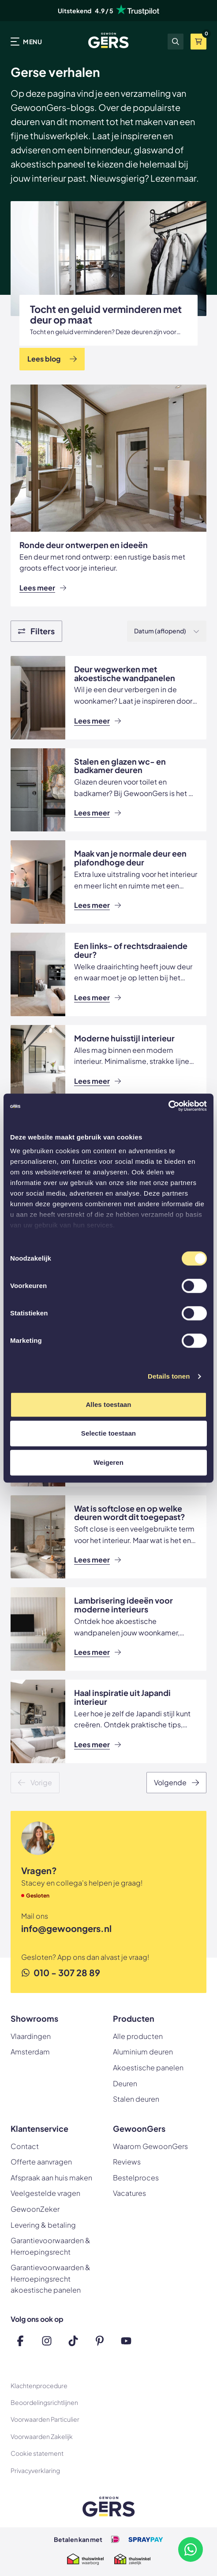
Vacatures (129, 2193)
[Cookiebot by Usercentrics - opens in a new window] (168, 1106)
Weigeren (108, 1462)
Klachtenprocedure (39, 2385)
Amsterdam (30, 2051)
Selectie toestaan (108, 1433)
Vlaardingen (31, 2036)
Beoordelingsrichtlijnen (44, 2402)
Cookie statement (37, 2453)
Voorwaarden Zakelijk (42, 2436)
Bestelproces (136, 2177)
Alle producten (138, 2036)
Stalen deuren (136, 2098)
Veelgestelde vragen (45, 2193)
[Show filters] (36, 631)
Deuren (125, 2083)
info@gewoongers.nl (66, 1928)
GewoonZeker (35, 2209)
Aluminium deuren (143, 2051)
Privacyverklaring (35, 2470)
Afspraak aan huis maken (51, 2177)
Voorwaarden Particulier (45, 2419)
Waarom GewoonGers (150, 2146)
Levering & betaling (43, 2224)
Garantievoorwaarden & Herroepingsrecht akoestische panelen (50, 2278)
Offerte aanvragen (41, 2161)
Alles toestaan (108, 1404)
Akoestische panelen (148, 2067)
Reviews (127, 2161)
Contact (25, 2146)
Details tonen (169, 1376)
